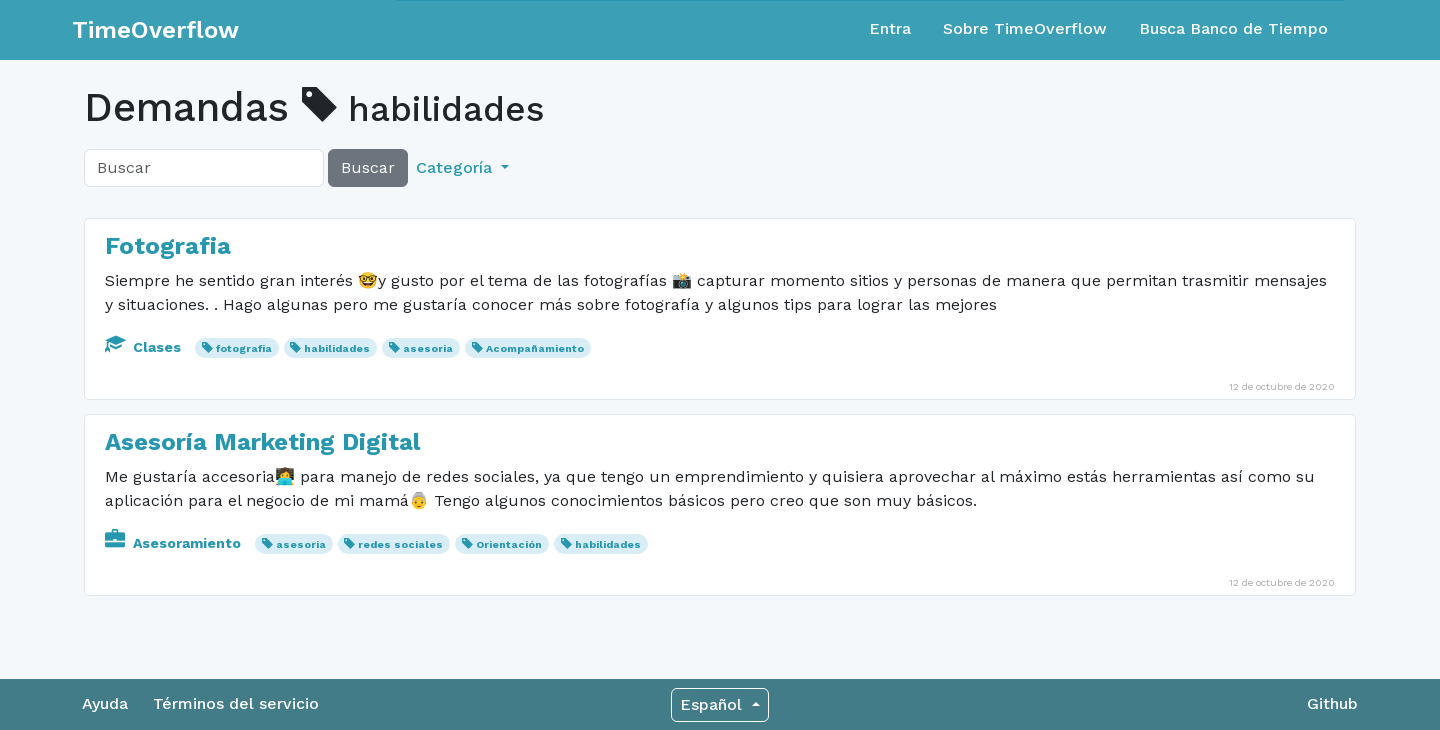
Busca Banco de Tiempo (1233, 28)
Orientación (509, 544)
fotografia (244, 348)
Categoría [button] (456, 167)
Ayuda (105, 703)
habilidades (337, 348)
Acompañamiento (535, 348)
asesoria (428, 348)
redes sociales (400, 544)
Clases (145, 347)
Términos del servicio (236, 703)
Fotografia (168, 246)
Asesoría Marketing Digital (262, 442)
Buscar (368, 167)
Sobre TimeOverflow (1025, 28)
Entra (890, 28)
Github (1332, 703)
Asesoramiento (175, 543)
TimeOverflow (155, 30)
